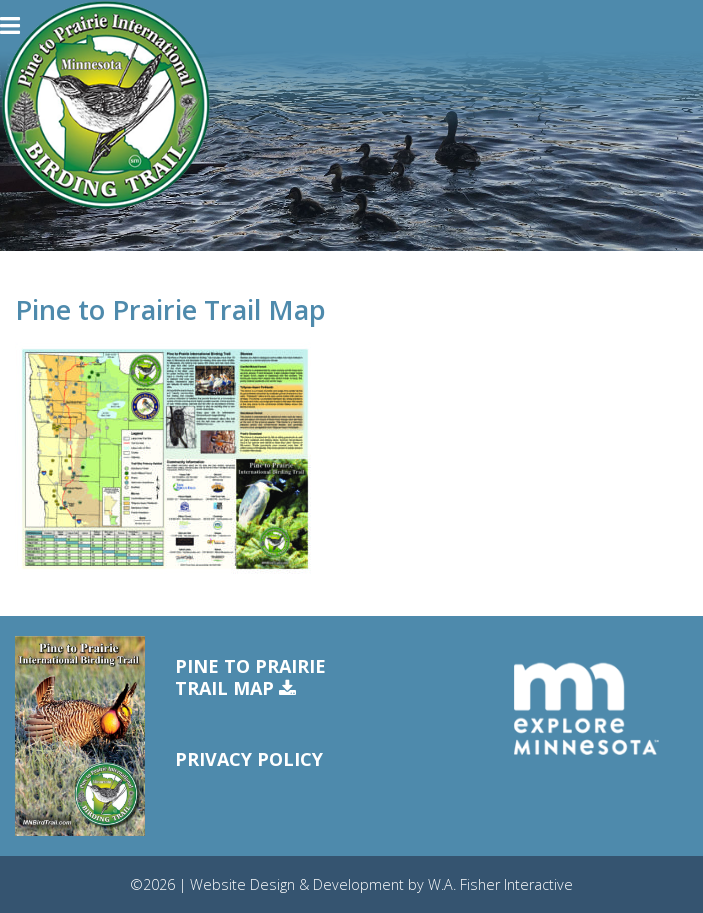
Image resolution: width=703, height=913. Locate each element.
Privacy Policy (249, 759)
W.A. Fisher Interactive (500, 884)
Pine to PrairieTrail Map (250, 677)
